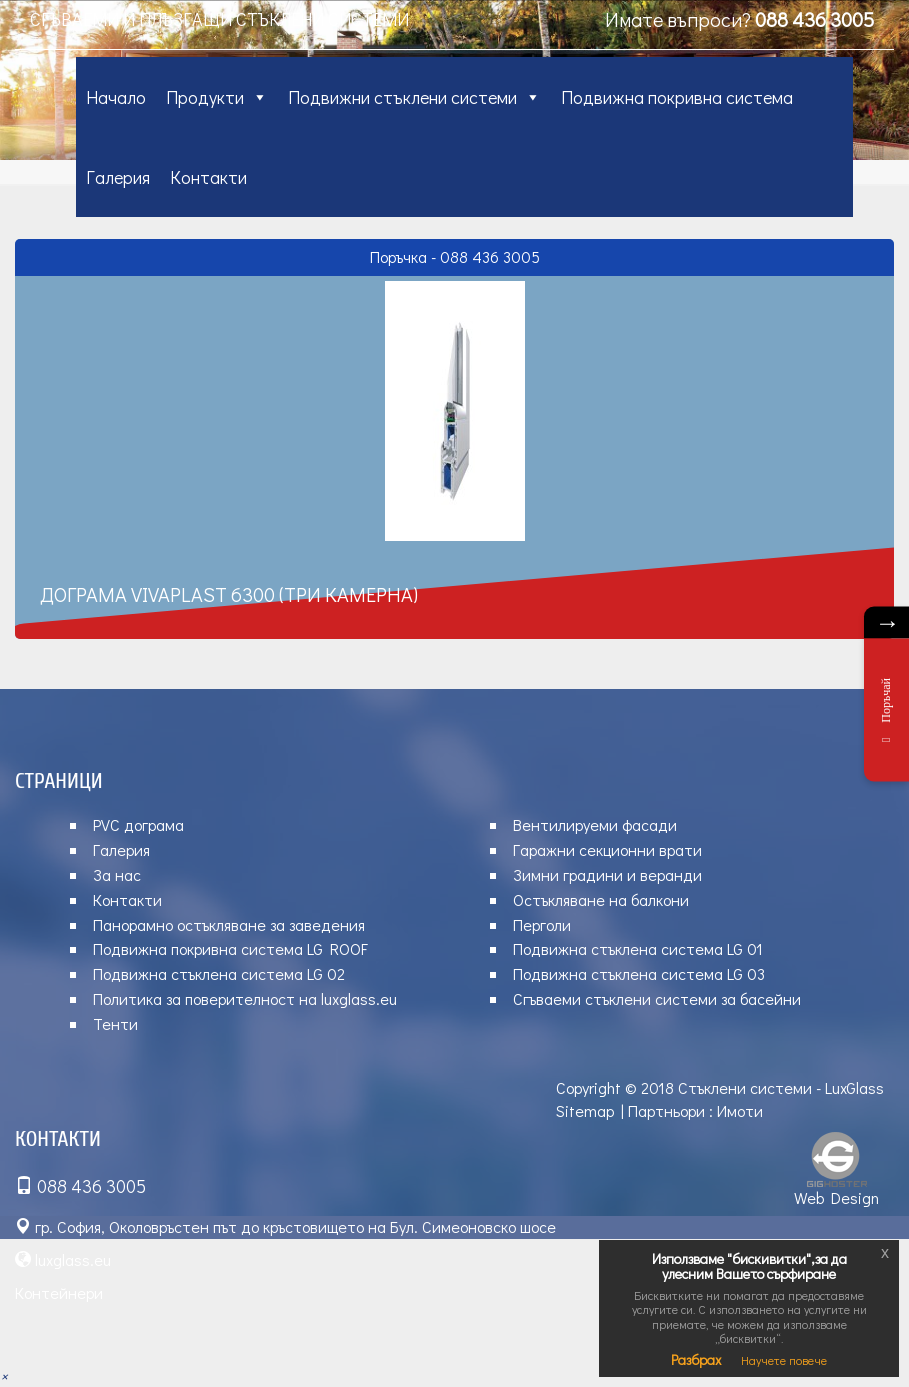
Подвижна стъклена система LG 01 (638, 948)
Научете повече (784, 1360)
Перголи (542, 924)
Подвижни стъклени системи (414, 97)
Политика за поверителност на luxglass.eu (245, 998)
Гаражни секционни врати (607, 849)
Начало (116, 97)
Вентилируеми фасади (595, 824)
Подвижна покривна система (677, 97)
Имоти (740, 1110)
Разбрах (696, 1359)
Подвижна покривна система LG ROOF (230, 948)
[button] (4, 1375)
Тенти (115, 1023)
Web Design (836, 1197)
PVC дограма (138, 824)
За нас (117, 874)
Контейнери (59, 1292)
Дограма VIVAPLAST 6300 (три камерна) (229, 594)
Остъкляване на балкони (601, 899)
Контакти (208, 177)
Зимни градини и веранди (607, 874)
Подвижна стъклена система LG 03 (639, 973)
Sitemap (585, 1110)
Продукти (217, 97)
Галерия (118, 177)
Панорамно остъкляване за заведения (229, 924)
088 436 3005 (814, 19)
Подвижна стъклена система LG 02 (219, 973)
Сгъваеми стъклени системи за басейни (657, 998)
